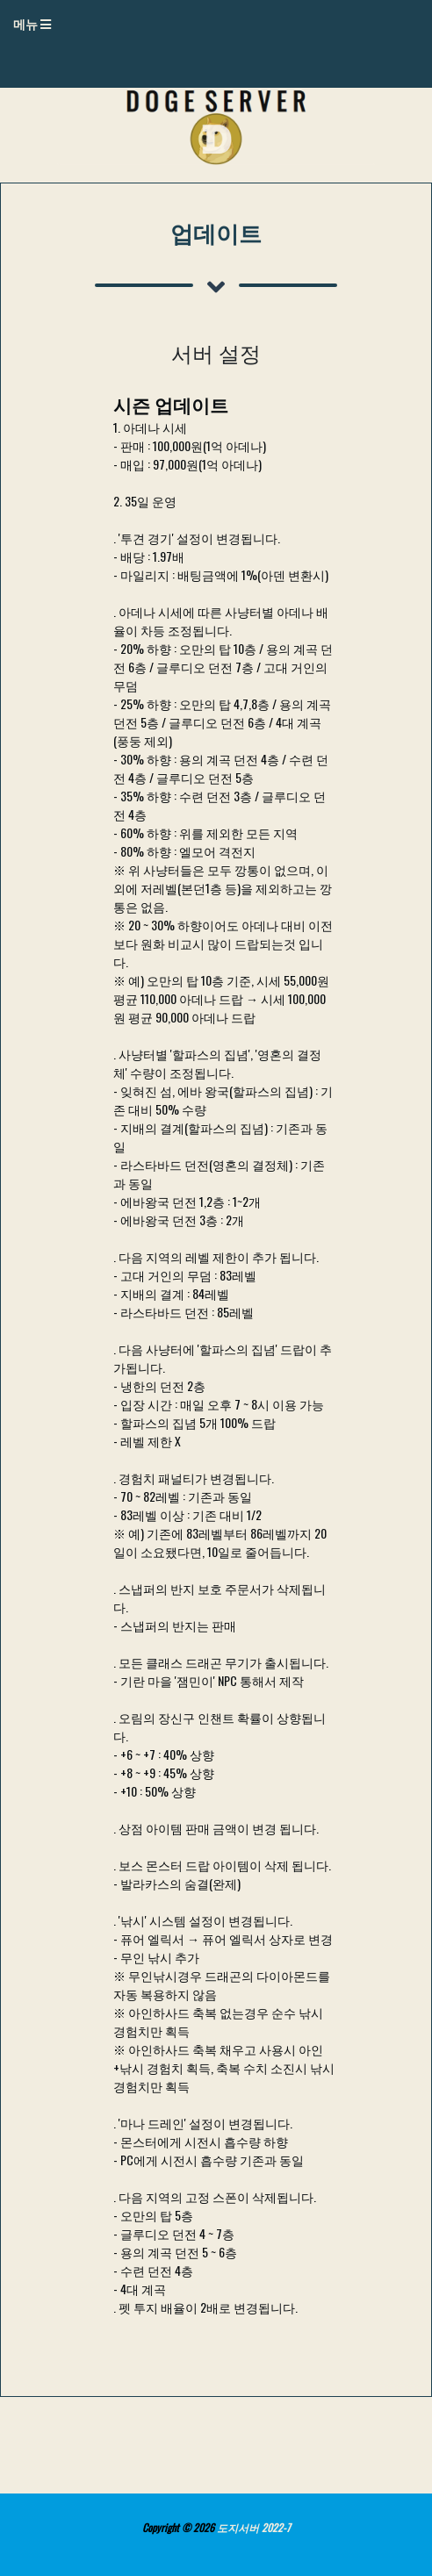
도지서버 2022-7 (254, 2527)
